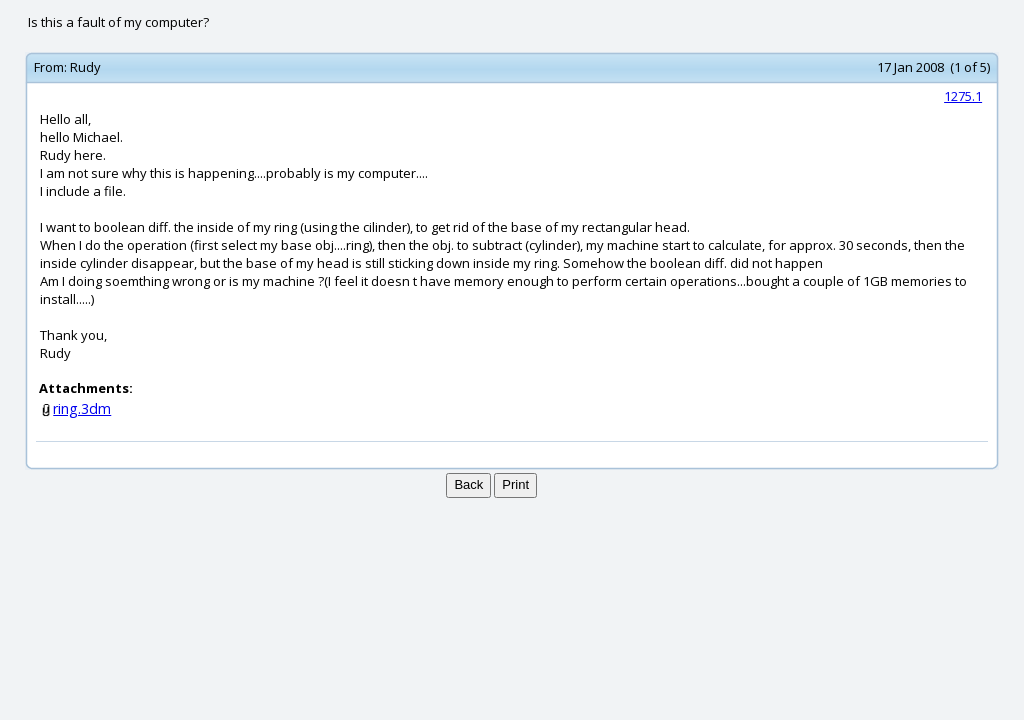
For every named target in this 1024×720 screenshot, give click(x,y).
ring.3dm (82, 408)
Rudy (85, 67)
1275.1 (963, 96)
